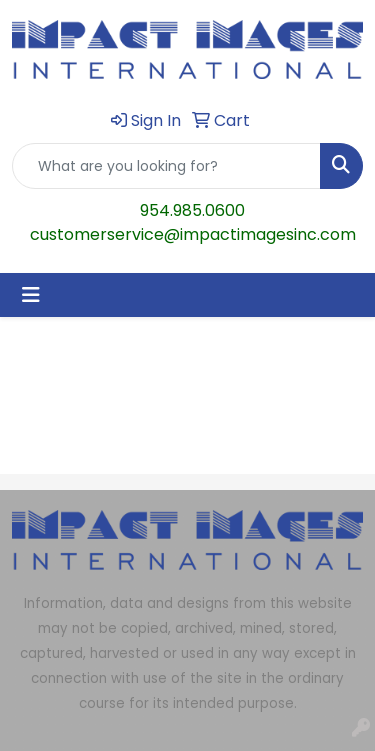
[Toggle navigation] (31, 295)
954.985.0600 (192, 210)
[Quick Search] (166, 166)
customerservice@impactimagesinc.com (193, 234)
